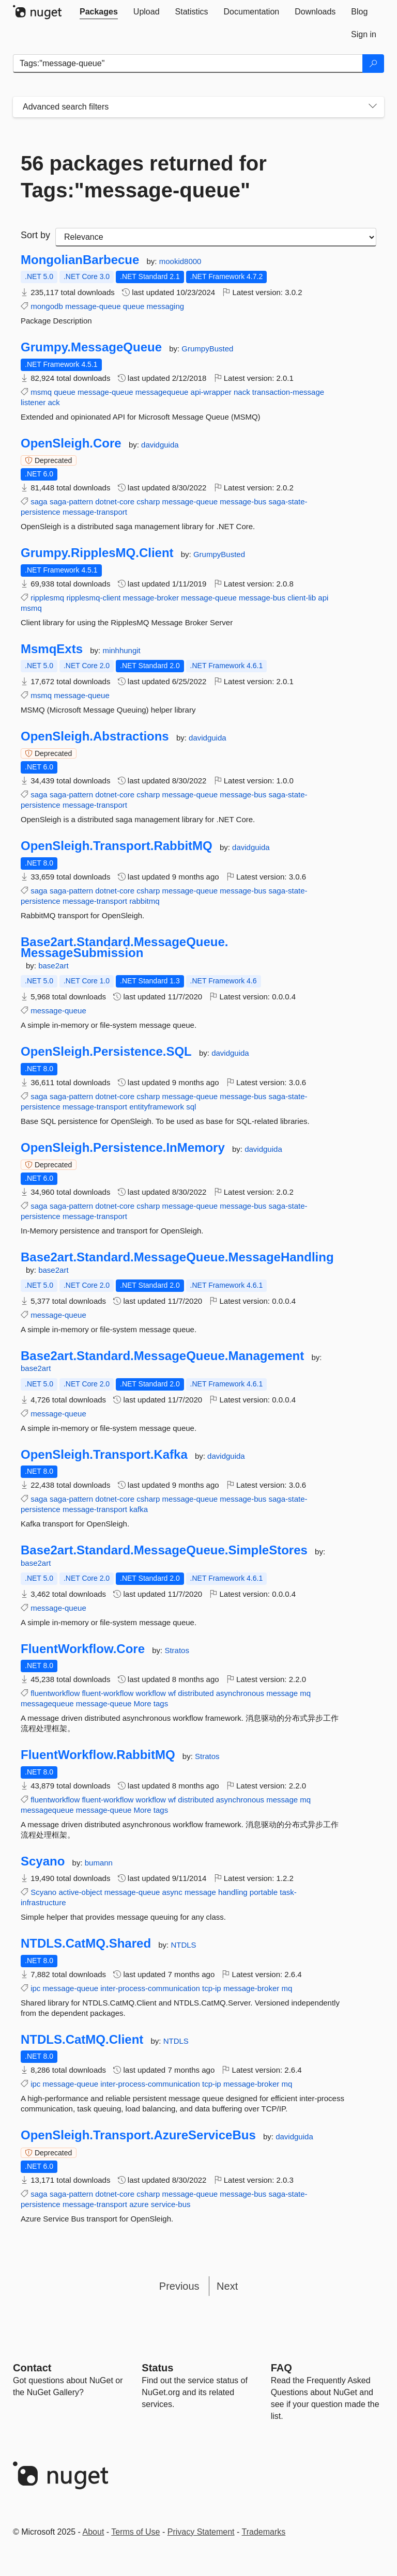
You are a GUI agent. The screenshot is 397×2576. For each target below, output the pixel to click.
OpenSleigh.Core (71, 443)
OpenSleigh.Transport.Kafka (104, 1454)
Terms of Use (135, 2531)
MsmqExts (52, 649)
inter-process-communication (150, 1988)
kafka (138, 1509)
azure (139, 2204)
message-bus (243, 501)
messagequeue (162, 392)
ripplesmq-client (93, 597)
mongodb (46, 306)
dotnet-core (114, 501)
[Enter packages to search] (188, 63)
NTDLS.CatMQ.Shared (86, 1943)
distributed (195, 1693)
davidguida (160, 444)
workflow (151, 1693)
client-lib (301, 597)
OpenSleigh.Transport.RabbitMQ (116, 846)
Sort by (35, 235)
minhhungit (121, 650)
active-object (80, 1892)
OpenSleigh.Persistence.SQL (106, 1051)
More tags (151, 1703)
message (282, 1693)
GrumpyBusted (207, 348)
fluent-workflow (107, 1693)
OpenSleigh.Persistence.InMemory (123, 1147)
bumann (99, 1862)
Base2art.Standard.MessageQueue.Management (162, 1356)
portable (264, 1892)
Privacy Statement (201, 2531)
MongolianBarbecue (80, 260)
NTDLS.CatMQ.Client (82, 2039)
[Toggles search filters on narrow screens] (372, 107)
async (172, 1892)
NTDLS (183, 1944)
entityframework (156, 1106)
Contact (32, 2367)
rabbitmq (144, 901)
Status (157, 2367)
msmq (41, 392)
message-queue (93, 306)
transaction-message (288, 392)
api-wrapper (211, 392)
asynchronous (240, 1693)
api (323, 597)
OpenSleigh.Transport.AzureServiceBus (138, 2135)
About (93, 2531)
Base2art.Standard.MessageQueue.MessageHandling (177, 1257)
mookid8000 (180, 261)
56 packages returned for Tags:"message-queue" (144, 177)
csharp (148, 501)
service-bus (171, 2204)
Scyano (43, 1861)
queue (134, 306)
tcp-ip (211, 1988)
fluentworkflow (55, 1693)
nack (242, 392)
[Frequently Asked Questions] (281, 2367)
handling (233, 1892)
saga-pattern (71, 501)
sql (191, 1106)
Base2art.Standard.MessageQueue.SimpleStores (164, 1550)
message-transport (95, 511)
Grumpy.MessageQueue (91, 347)
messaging (166, 306)
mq (305, 1693)
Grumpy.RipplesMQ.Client (97, 553)
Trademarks (264, 2531)
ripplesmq (47, 597)
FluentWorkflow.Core (83, 1649)
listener (33, 402)
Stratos (176, 1650)
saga (39, 501)
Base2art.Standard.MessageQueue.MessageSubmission (124, 947)
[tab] (99, 12)
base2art (53, 965)
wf (172, 1693)
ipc (35, 1988)
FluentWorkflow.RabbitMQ (98, 1755)
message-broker (151, 597)
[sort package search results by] (215, 237)
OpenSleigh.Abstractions (95, 736)
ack (54, 402)
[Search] (373, 63)
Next (227, 2286)
